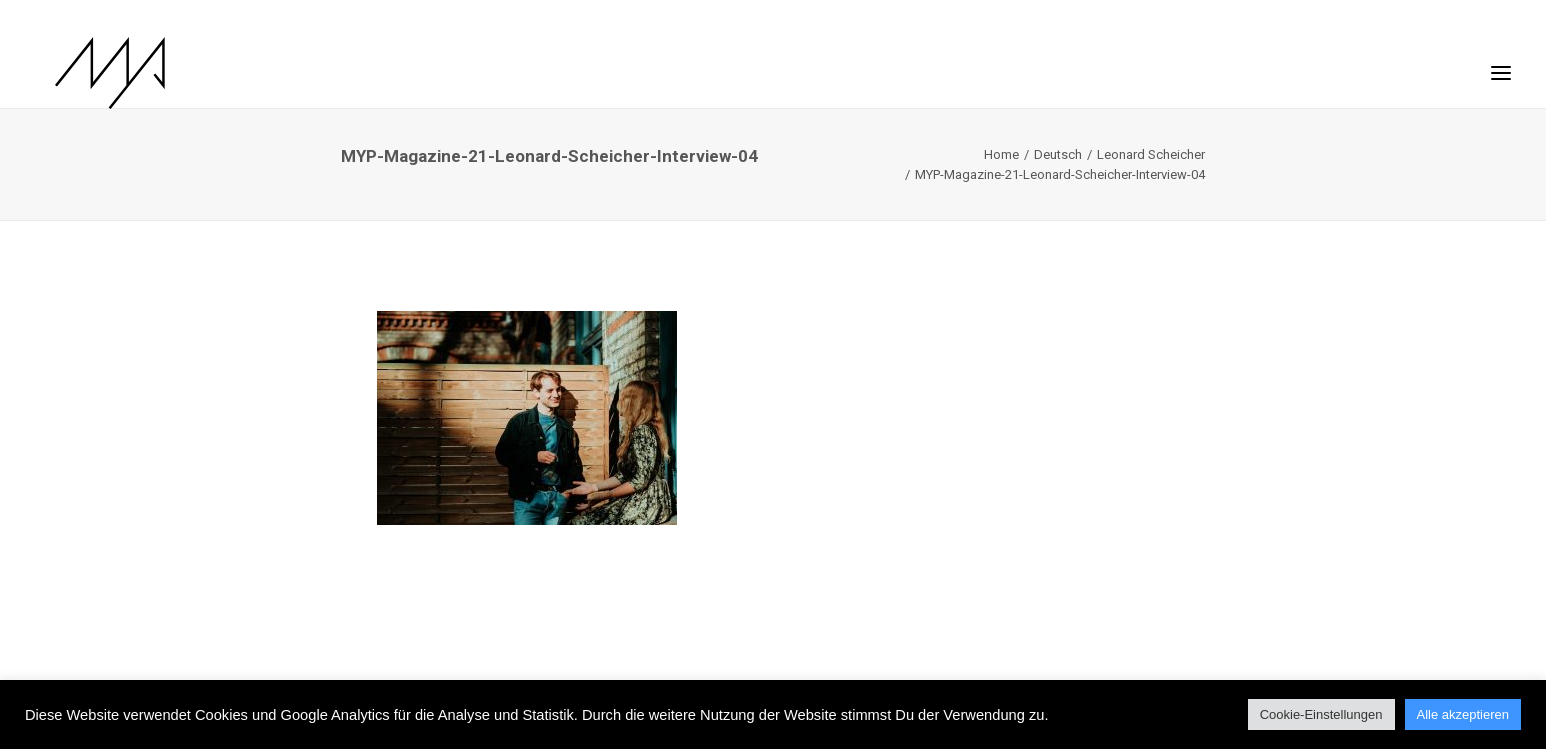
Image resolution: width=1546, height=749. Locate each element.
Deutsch (1058, 154)
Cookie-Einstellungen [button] (1321, 714)
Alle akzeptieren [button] (1463, 714)
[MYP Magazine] (90, 73)
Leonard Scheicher (1151, 154)
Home (1001, 154)
